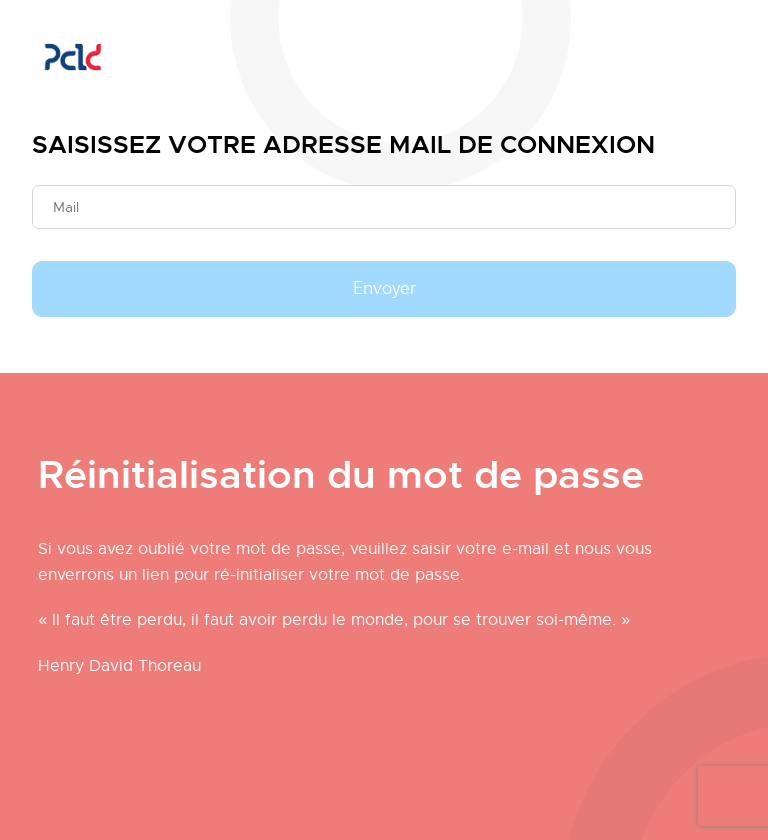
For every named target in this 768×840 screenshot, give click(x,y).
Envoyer (384, 289)
